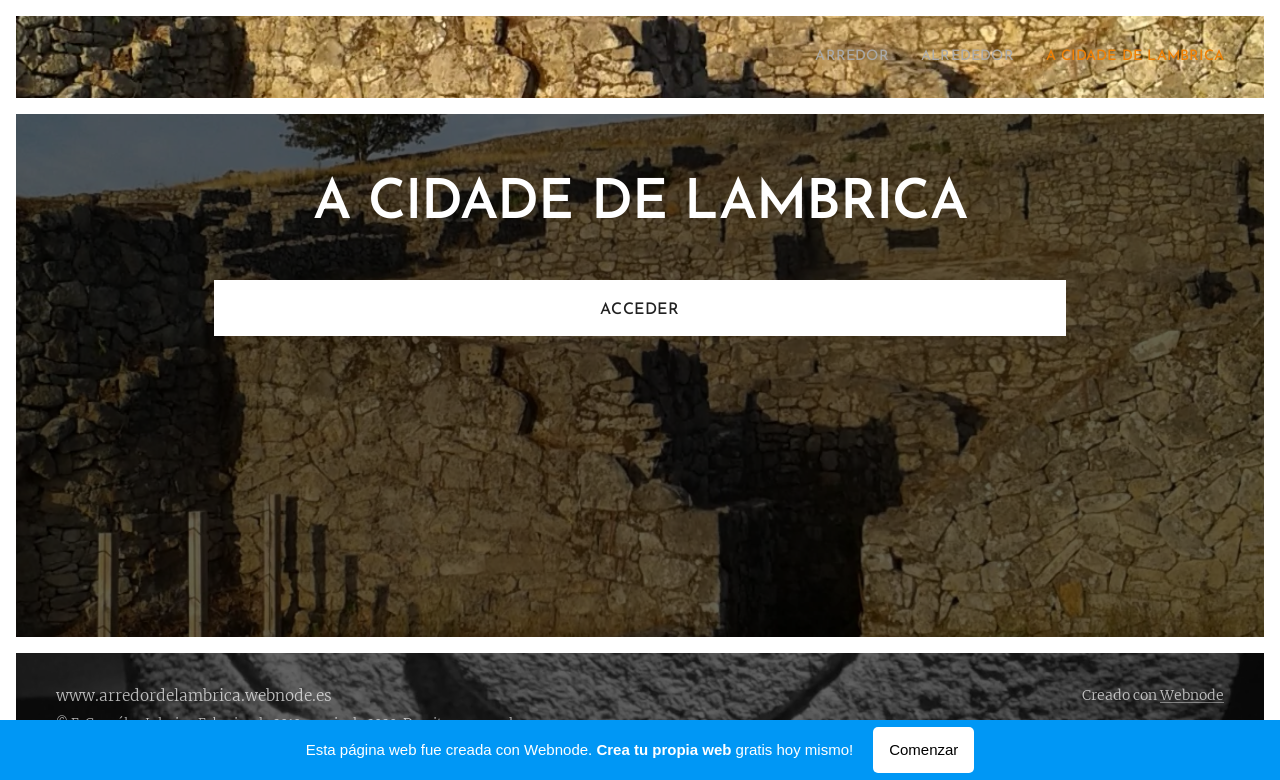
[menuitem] (820, 57)
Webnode (1192, 695)
